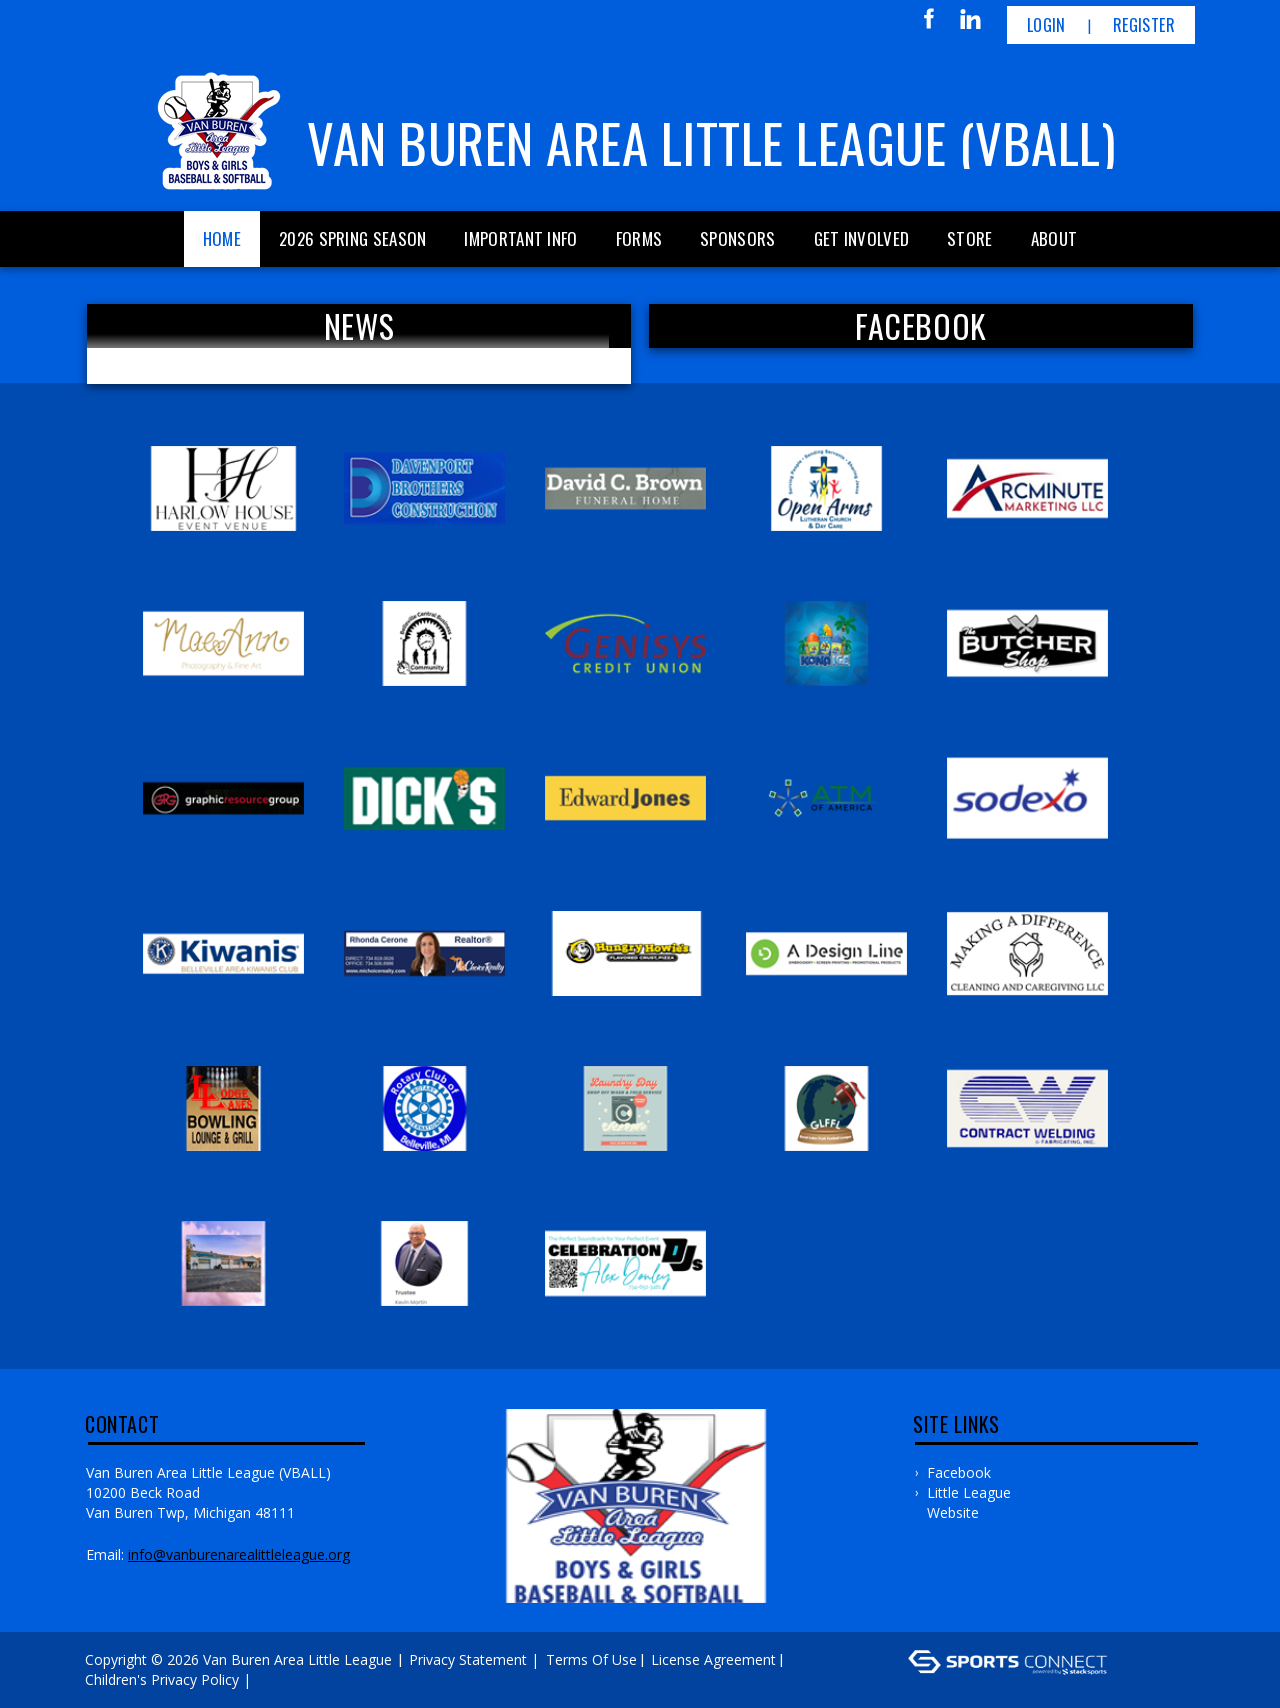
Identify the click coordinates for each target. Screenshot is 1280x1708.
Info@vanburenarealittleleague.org (239, 1554)
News (359, 326)
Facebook (959, 1472)
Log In (284, 1679)
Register (1144, 25)
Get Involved (862, 238)
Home (222, 238)
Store (970, 238)
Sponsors (737, 238)
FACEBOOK (921, 326)
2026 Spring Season (352, 238)
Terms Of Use (591, 1659)
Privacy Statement (468, 1659)
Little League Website (969, 1502)
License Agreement (713, 1659)
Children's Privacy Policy (162, 1679)
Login (1046, 25)
